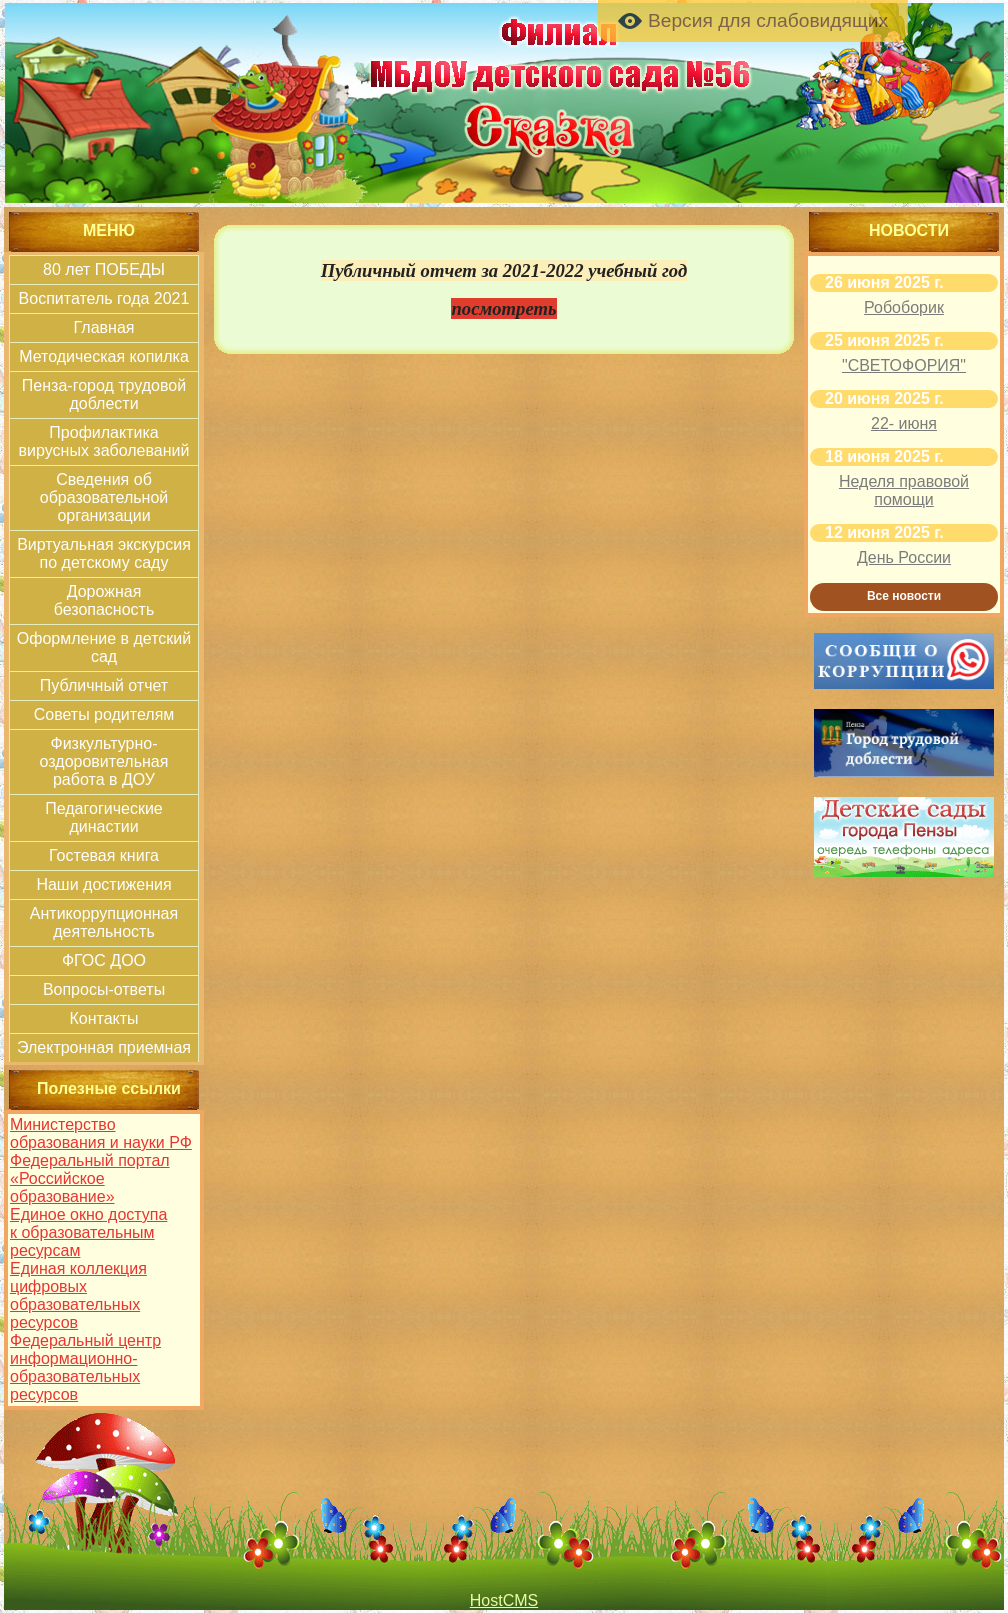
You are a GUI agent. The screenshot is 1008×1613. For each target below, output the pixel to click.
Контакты (103, 1018)
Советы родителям (104, 714)
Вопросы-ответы (104, 989)
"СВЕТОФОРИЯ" (904, 365)
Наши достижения (103, 884)
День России (904, 557)
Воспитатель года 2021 (104, 298)
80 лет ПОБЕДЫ (104, 269)
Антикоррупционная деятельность (104, 922)
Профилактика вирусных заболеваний (104, 441)
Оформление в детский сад (104, 647)
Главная (104, 327)
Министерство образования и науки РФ (101, 1133)
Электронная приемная (104, 1047)
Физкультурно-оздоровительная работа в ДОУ (104, 761)
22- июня (904, 423)
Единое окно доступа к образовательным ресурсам (88, 1232)
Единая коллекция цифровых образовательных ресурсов (78, 1295)
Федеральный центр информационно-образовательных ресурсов (85, 1367)
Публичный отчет (104, 685)
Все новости (904, 596)
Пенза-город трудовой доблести (104, 394)
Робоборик (904, 307)
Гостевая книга (104, 855)
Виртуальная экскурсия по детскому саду (104, 553)
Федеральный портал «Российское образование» (90, 1178)
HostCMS (504, 1600)
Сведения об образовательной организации (104, 497)
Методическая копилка (104, 356)
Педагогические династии (104, 817)
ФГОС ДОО (104, 960)
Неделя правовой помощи (904, 490)
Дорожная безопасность (104, 600)
